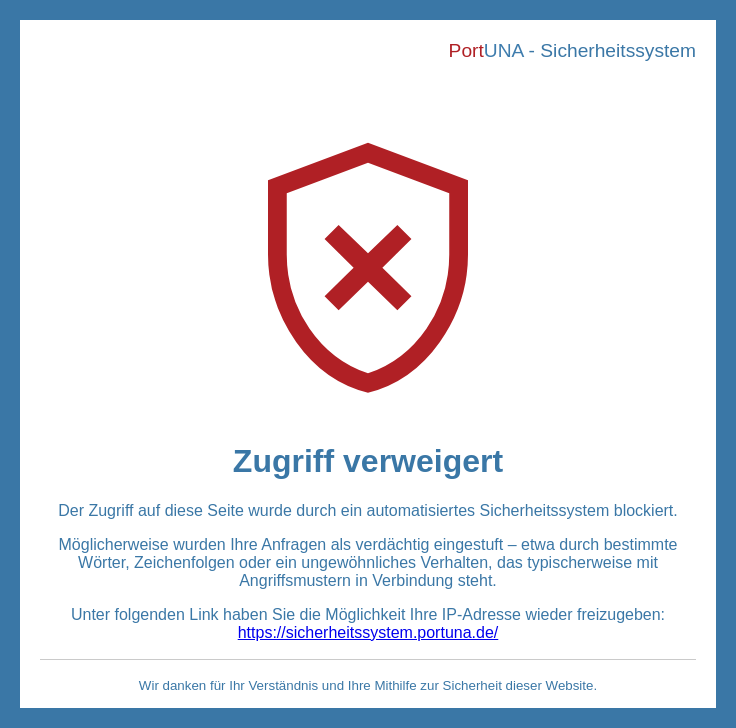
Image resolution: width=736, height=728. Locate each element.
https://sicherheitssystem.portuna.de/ (368, 632)
